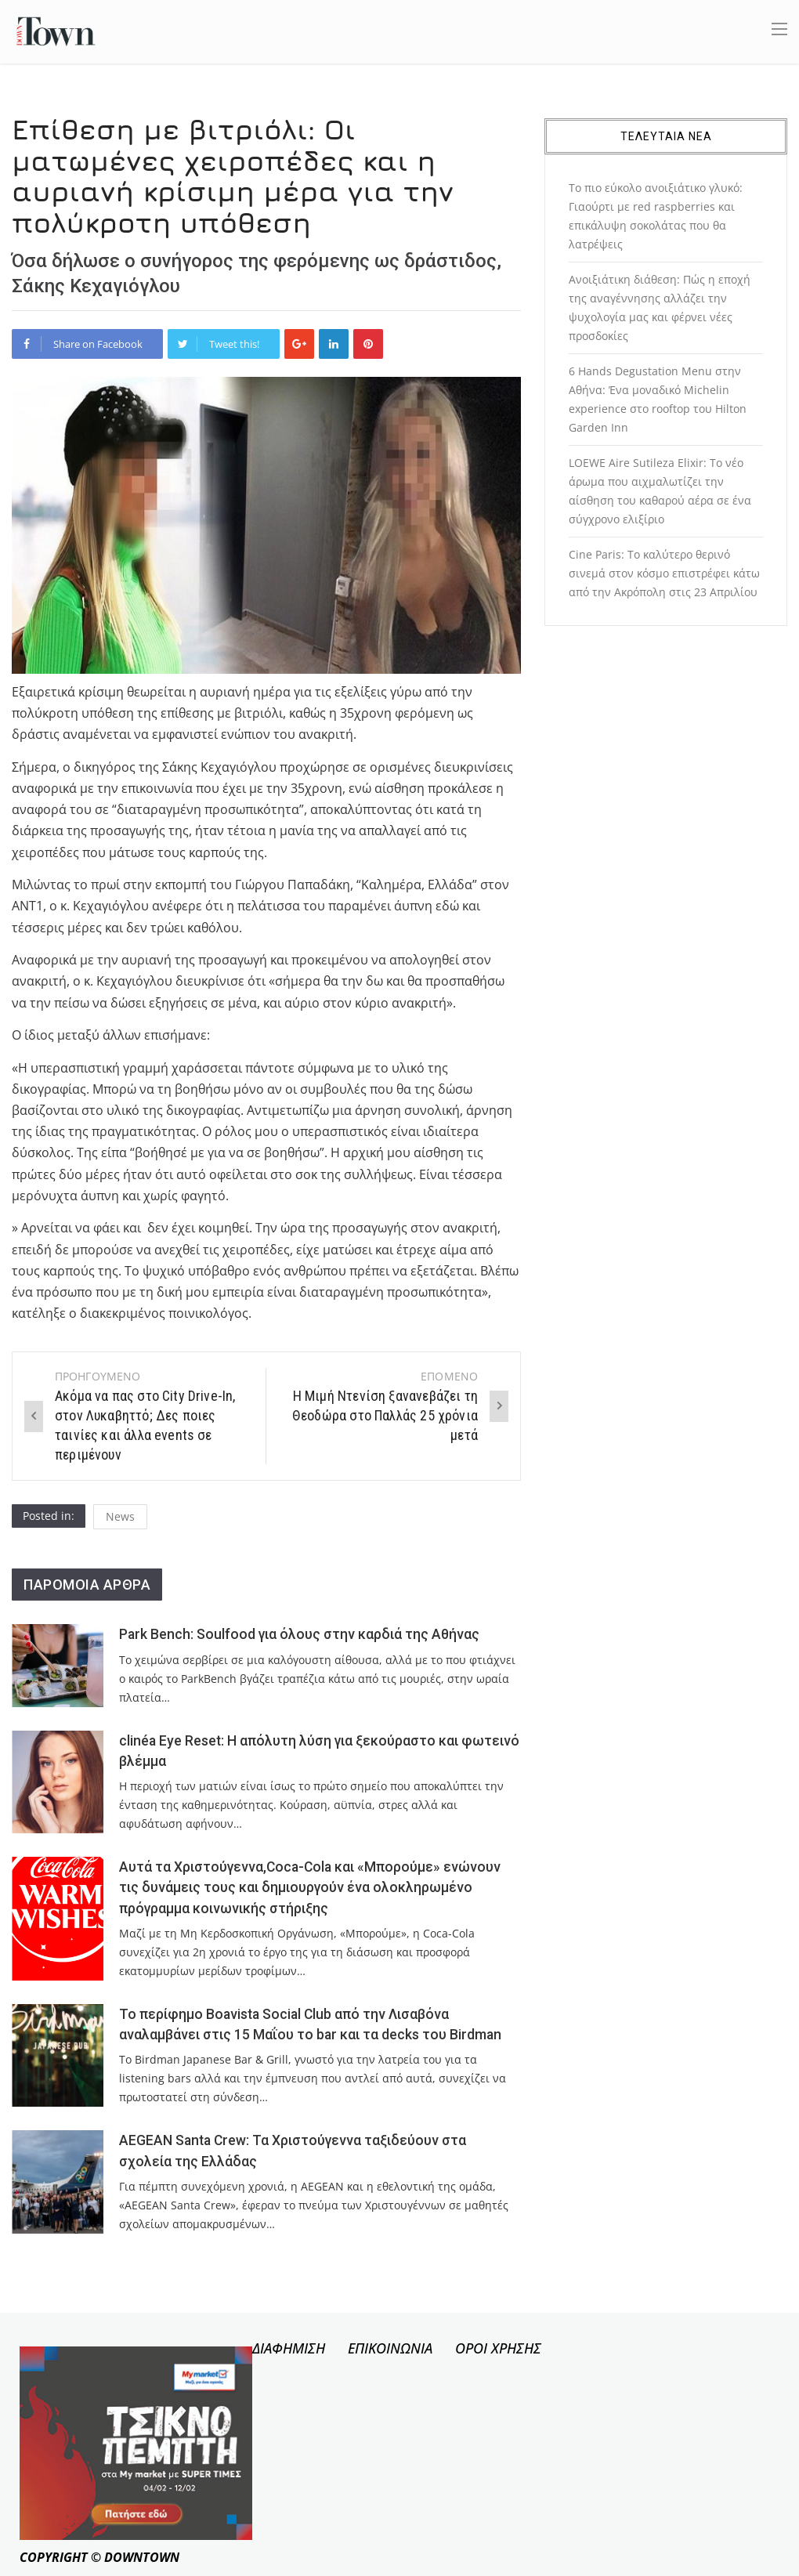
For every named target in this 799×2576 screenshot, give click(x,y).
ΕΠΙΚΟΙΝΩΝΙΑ (390, 2348)
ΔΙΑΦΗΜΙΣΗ (288, 2348)
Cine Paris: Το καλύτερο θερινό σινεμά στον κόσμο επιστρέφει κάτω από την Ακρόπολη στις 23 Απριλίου (664, 573)
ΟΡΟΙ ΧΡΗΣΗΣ (498, 2348)
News (120, 1516)
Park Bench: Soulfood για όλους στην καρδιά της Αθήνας (299, 1634)
